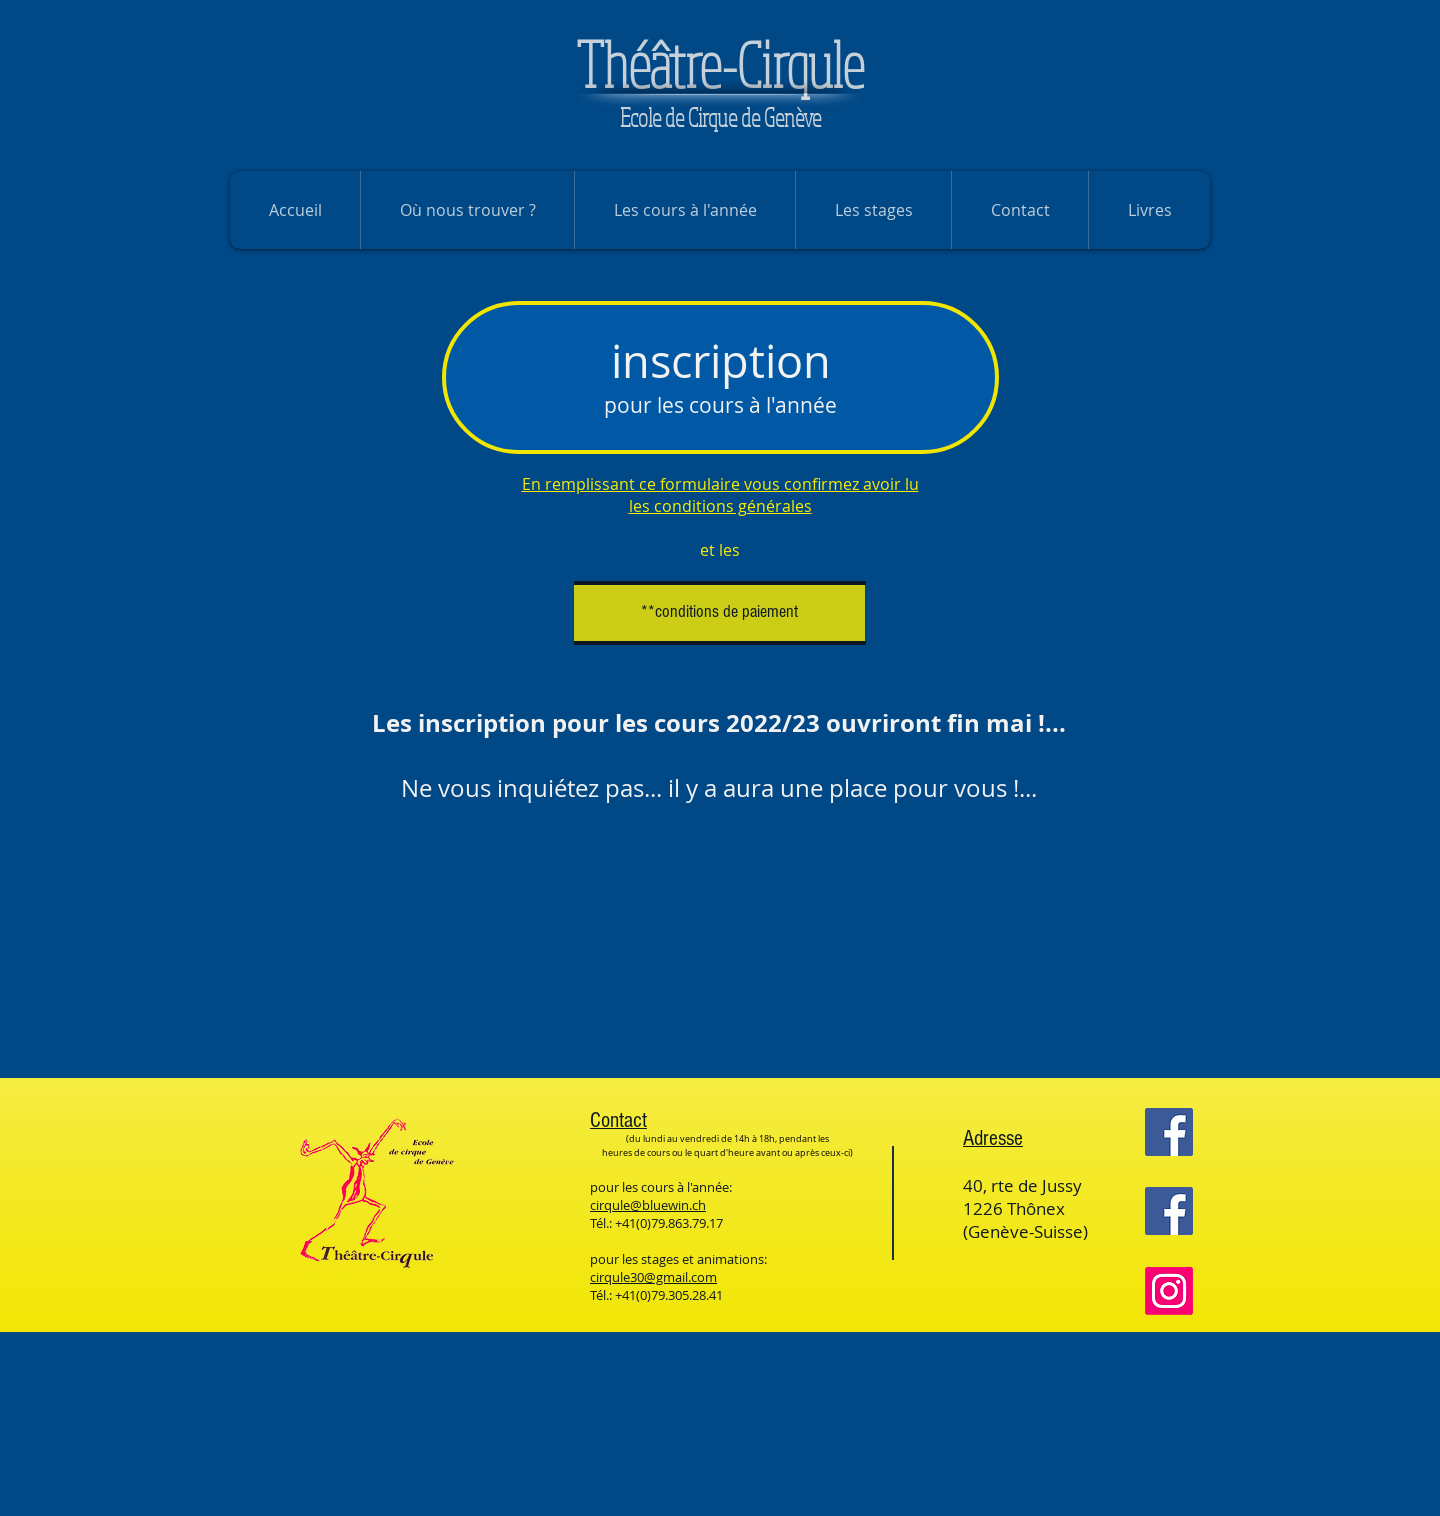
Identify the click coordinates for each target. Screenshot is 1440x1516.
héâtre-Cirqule (720, 64)
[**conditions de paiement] (719, 612)
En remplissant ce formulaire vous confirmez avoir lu (720, 484)
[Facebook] (1169, 1132)
